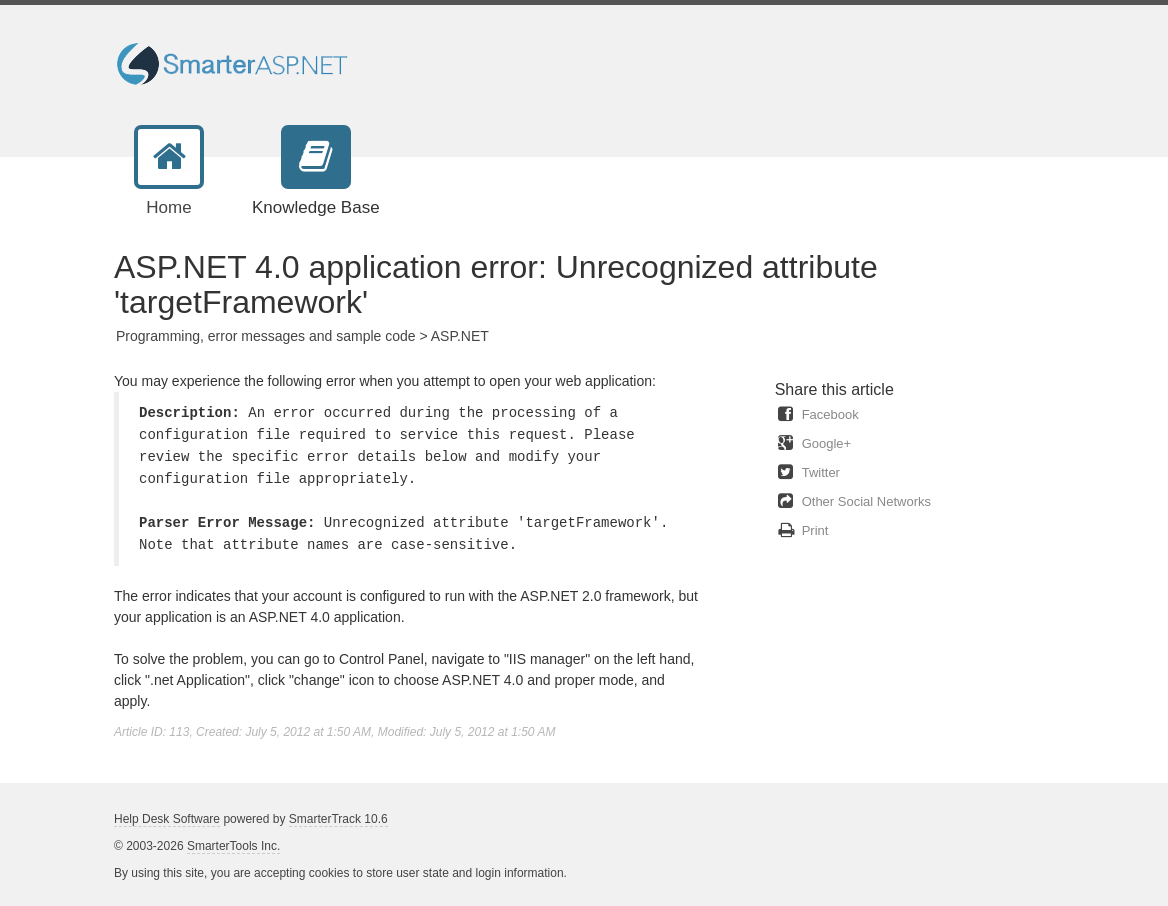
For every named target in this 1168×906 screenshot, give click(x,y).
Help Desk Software (167, 819)
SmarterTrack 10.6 (338, 819)
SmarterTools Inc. (233, 846)
